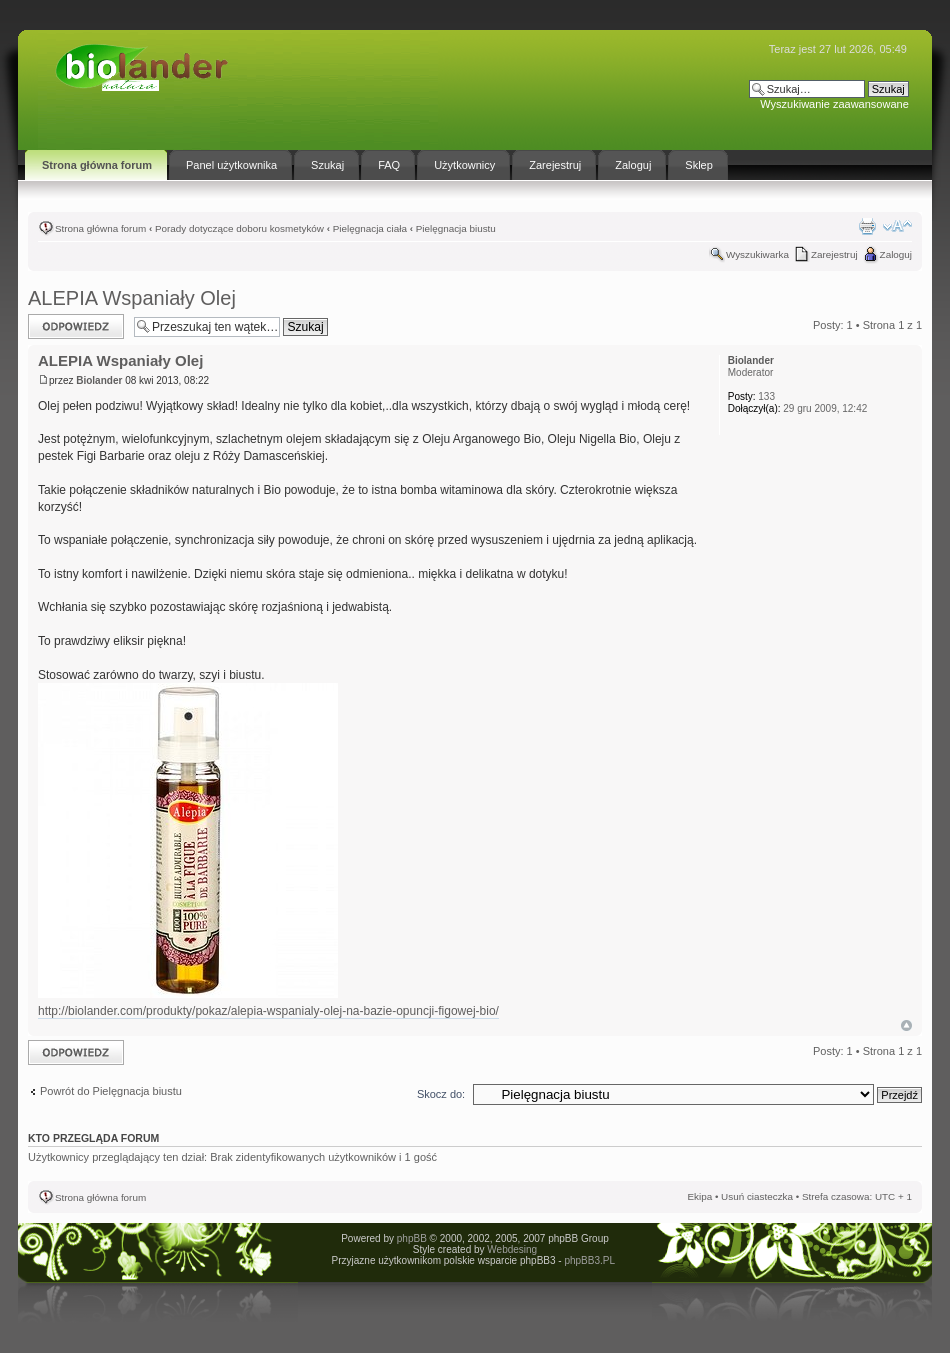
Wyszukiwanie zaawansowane (834, 104)
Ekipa (699, 1196)
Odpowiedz (76, 326)
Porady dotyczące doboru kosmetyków (239, 228)
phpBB (412, 1238)
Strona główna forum (100, 228)
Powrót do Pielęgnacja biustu (111, 1091)
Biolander (99, 380)
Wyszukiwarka (757, 254)
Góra (906, 1025)
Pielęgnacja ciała (370, 228)
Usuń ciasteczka (757, 1196)
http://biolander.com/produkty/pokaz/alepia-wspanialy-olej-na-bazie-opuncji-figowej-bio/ (268, 1011)
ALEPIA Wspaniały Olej (132, 298)
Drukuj (867, 226)
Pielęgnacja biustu (456, 228)
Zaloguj (896, 254)
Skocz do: (441, 1094)
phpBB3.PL (589, 1260)
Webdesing (512, 1249)
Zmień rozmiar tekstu (897, 226)
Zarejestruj (834, 254)
